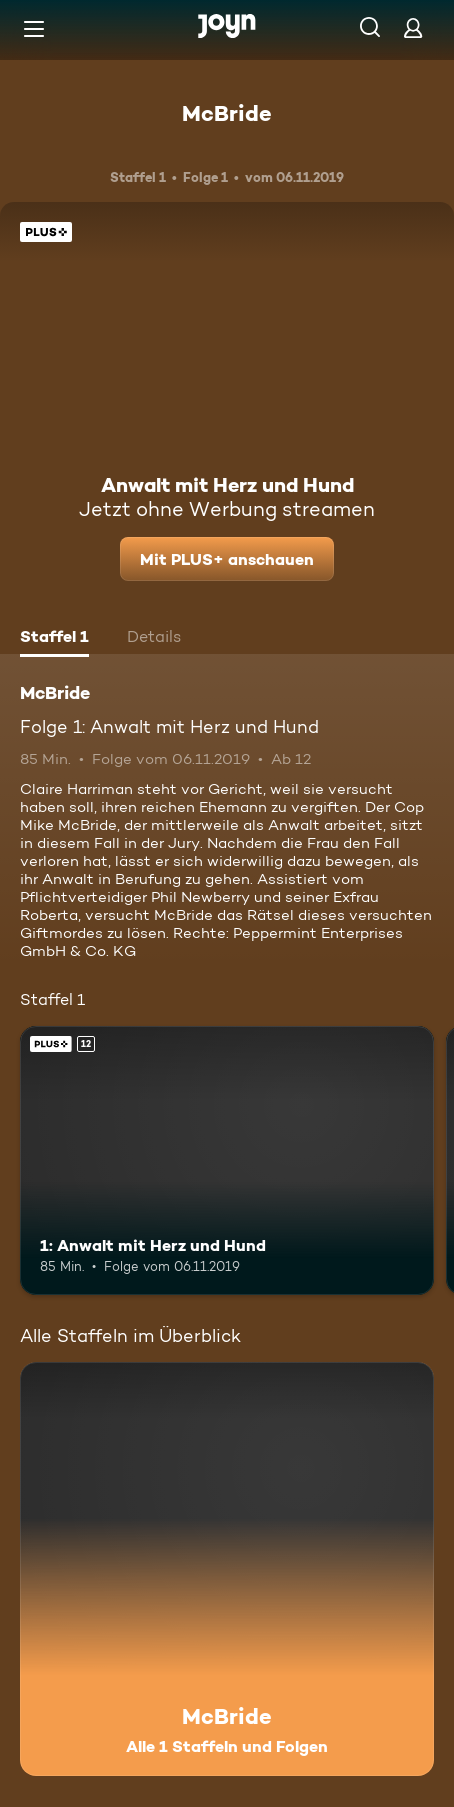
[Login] (413, 27)
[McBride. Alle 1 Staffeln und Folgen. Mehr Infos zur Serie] (227, 1569)
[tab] (54, 639)
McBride (227, 113)
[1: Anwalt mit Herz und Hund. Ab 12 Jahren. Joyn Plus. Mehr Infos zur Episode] (227, 1160)
